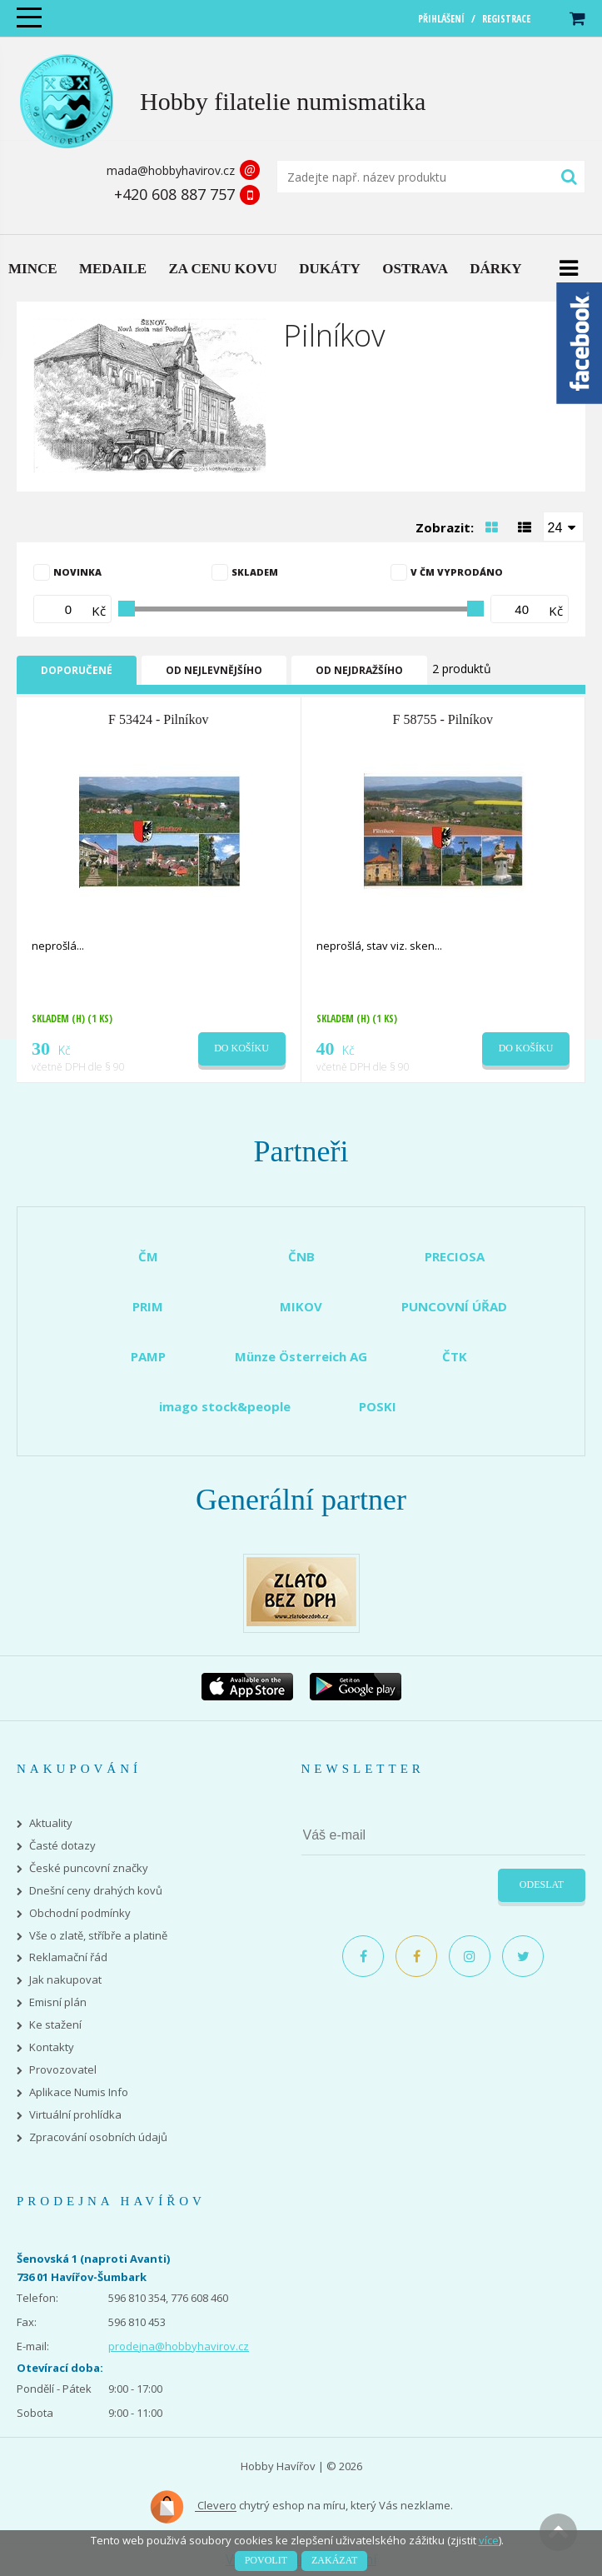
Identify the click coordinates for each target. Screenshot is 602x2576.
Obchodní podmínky (80, 1913)
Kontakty (51, 2047)
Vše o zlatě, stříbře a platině (98, 1936)
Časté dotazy (62, 1846)
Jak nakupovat (65, 1980)
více (489, 2540)
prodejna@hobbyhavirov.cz (178, 2346)
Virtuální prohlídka (75, 2115)
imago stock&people (225, 1406)
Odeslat (542, 1884)
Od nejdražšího (359, 670)
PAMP (148, 1356)
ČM (148, 1256)
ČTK (454, 1356)
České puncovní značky (88, 1868)
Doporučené (76, 670)
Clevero (192, 2507)
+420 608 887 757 (174, 194)
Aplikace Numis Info (78, 2092)
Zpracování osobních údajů (98, 2137)
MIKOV (301, 1306)
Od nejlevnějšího (214, 670)
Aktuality (50, 1823)
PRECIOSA (455, 1256)
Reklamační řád (68, 1957)
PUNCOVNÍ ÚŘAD (454, 1306)
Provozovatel (63, 2070)
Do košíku (241, 1048)
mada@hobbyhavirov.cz (171, 170)
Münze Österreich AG (301, 1356)
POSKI (377, 1406)
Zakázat (334, 2560)
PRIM (147, 1306)
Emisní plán (58, 2002)
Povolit (266, 2560)
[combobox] (564, 527)
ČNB (301, 1256)
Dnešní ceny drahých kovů (95, 1891)
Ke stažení (55, 2025)
